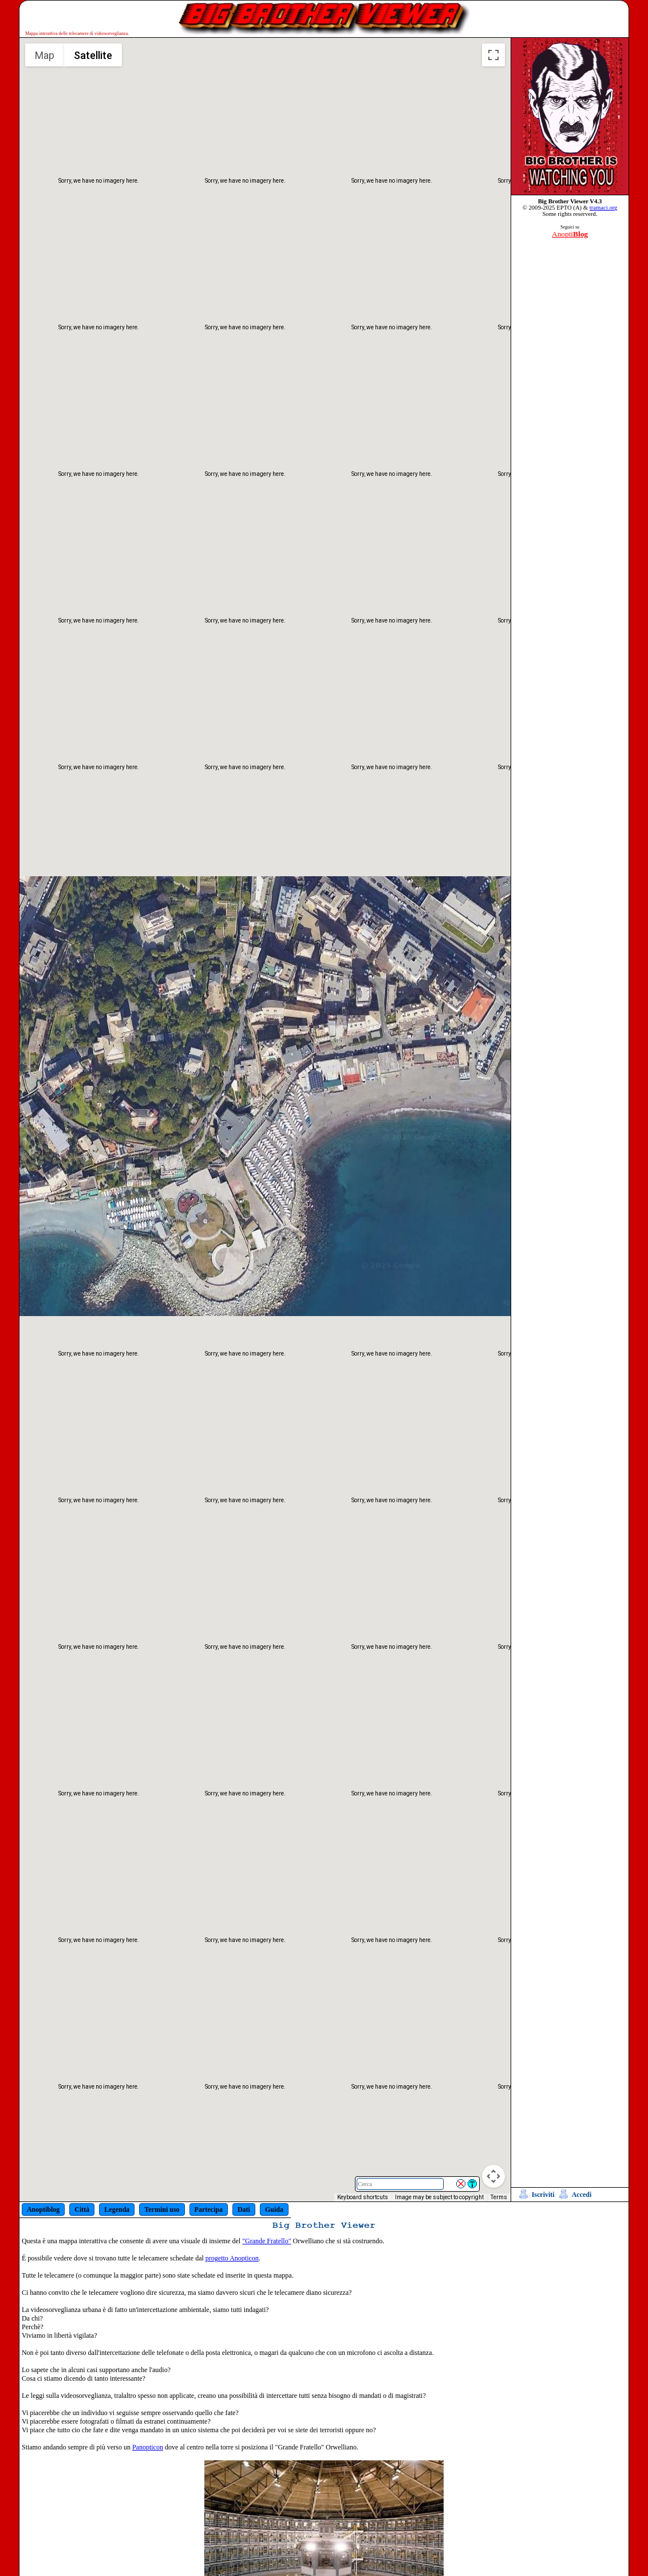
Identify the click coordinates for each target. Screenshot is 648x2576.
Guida (274, 2209)
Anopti (570, 234)
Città (81, 2209)
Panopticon (147, 2447)
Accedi (582, 2195)
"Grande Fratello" (266, 2241)
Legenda (116, 2209)
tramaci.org (604, 207)
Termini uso (161, 2209)
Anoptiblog (43, 2209)
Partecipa (209, 2209)
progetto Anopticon (232, 2258)
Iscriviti (543, 2195)
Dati (244, 2209)
